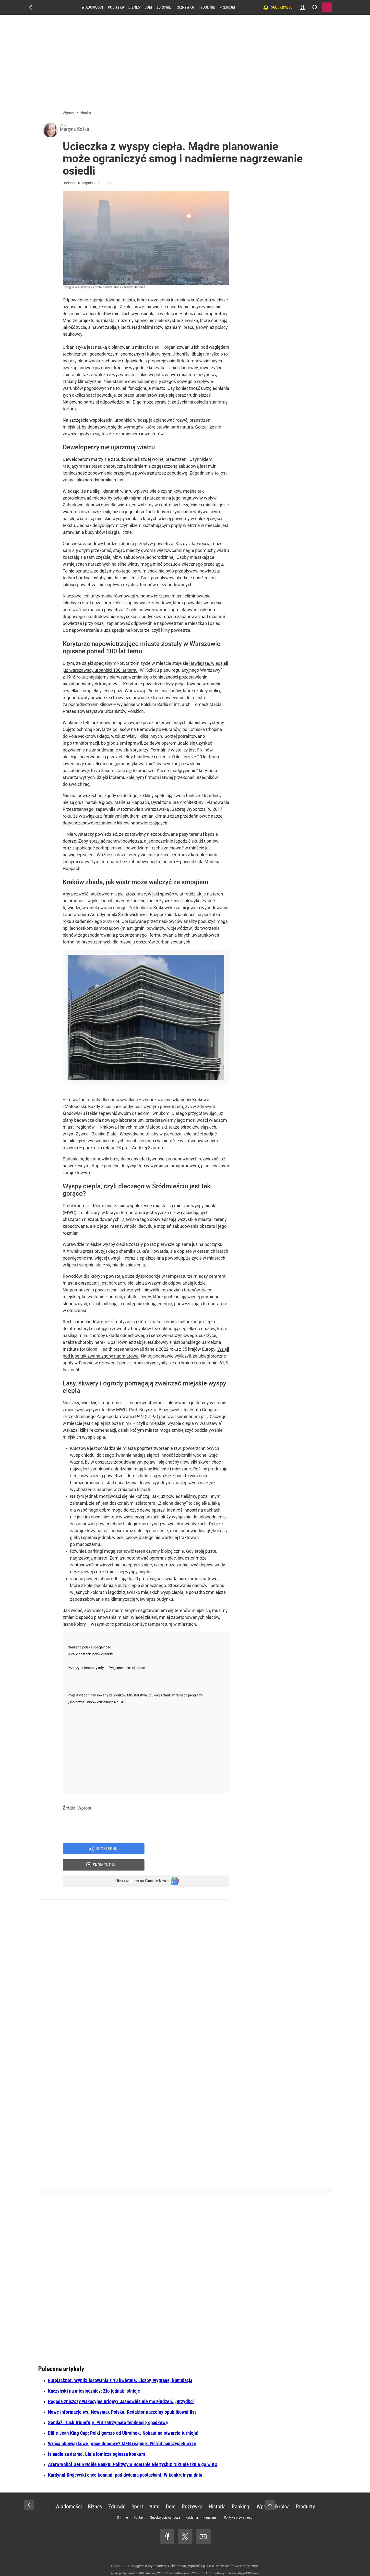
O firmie (122, 2505)
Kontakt (138, 2505)
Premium (227, 7)
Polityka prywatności (238, 2505)
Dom (148, 7)
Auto (154, 2495)
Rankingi (241, 2495)
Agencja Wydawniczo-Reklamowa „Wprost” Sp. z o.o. (175, 2554)
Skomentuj (192, 1851)
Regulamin (210, 2505)
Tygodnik (206, 7)
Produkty (305, 2495)
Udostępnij (107, 1851)
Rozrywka (185, 7)
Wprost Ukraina (273, 2495)
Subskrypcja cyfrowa (165, 2505)
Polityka (116, 7)
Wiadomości (92, 7)
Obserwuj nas (138, 1869)
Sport (137, 2495)
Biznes (134, 7)
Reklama (192, 2505)
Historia (217, 2495)
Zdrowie (163, 7)
